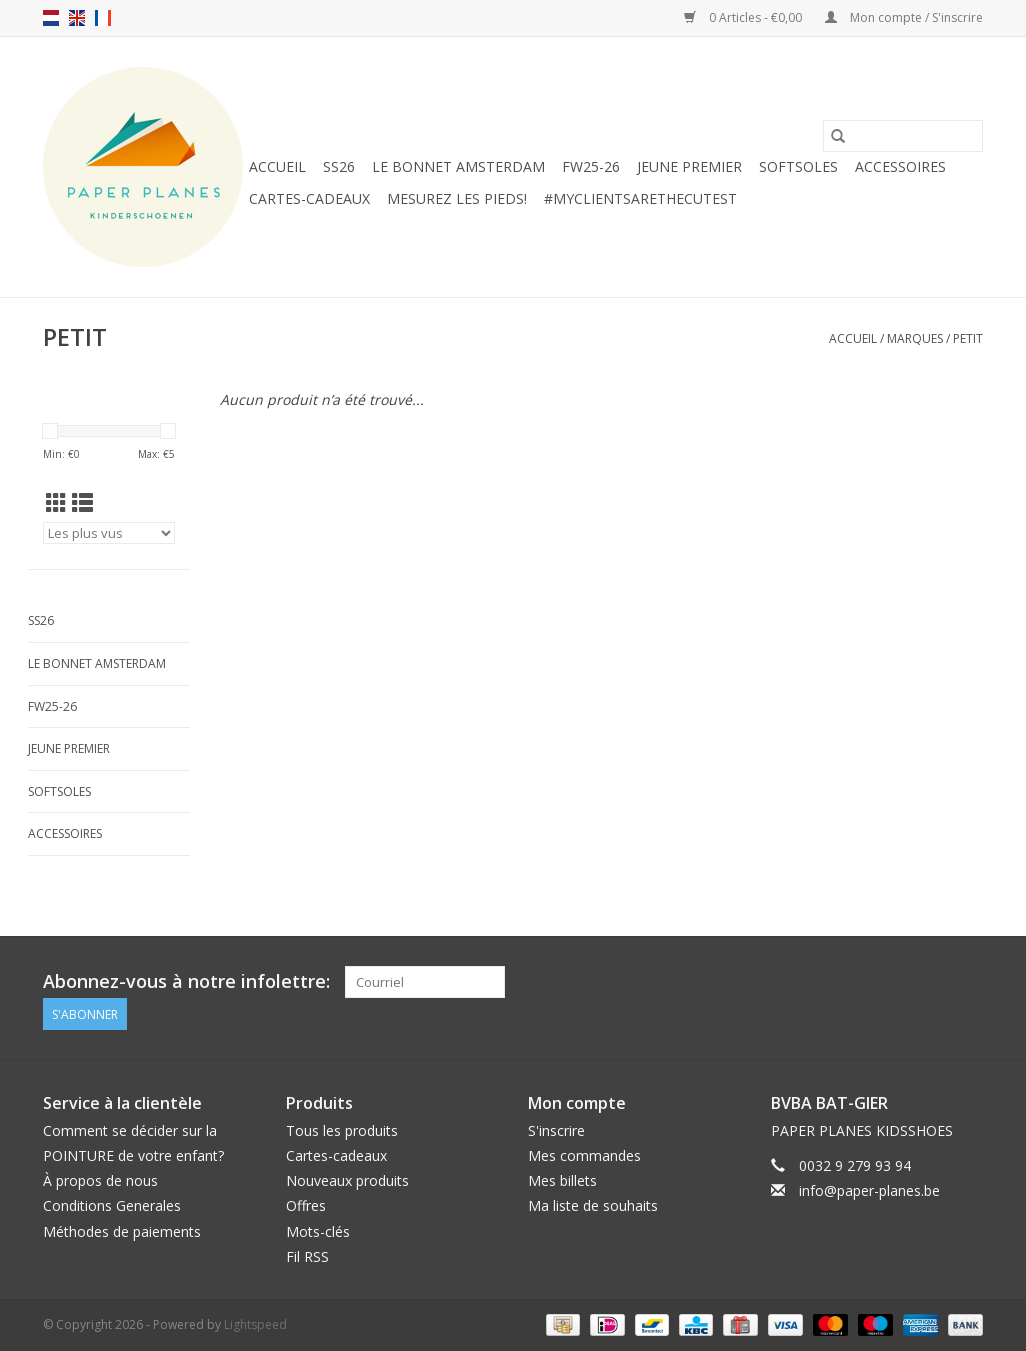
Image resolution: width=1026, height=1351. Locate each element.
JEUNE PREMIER (689, 166)
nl (51, 18)
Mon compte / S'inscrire (904, 17)
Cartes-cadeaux (309, 198)
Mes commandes (584, 1155)
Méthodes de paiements (122, 1231)
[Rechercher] (903, 136)
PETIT (968, 338)
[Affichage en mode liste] (82, 503)
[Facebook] (931, 982)
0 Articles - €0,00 (744, 17)
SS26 (339, 166)
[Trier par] (109, 533)
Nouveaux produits (347, 1180)
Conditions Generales (112, 1205)
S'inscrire (556, 1130)
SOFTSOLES (798, 166)
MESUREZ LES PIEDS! (457, 198)
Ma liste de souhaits (593, 1205)
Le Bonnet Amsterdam (458, 166)
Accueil (277, 166)
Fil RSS (307, 1256)
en (77, 18)
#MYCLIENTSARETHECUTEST (640, 198)
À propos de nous (100, 1180)
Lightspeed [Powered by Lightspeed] (255, 1324)
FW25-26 (591, 166)
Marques (915, 338)
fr (103, 18)
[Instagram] (967, 982)
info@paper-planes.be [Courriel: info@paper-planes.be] (869, 1190)
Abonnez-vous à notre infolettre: (186, 981)
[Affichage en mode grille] (56, 503)
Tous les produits (342, 1130)
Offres (306, 1205)
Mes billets (562, 1180)
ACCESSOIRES (900, 166)
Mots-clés (318, 1231)
